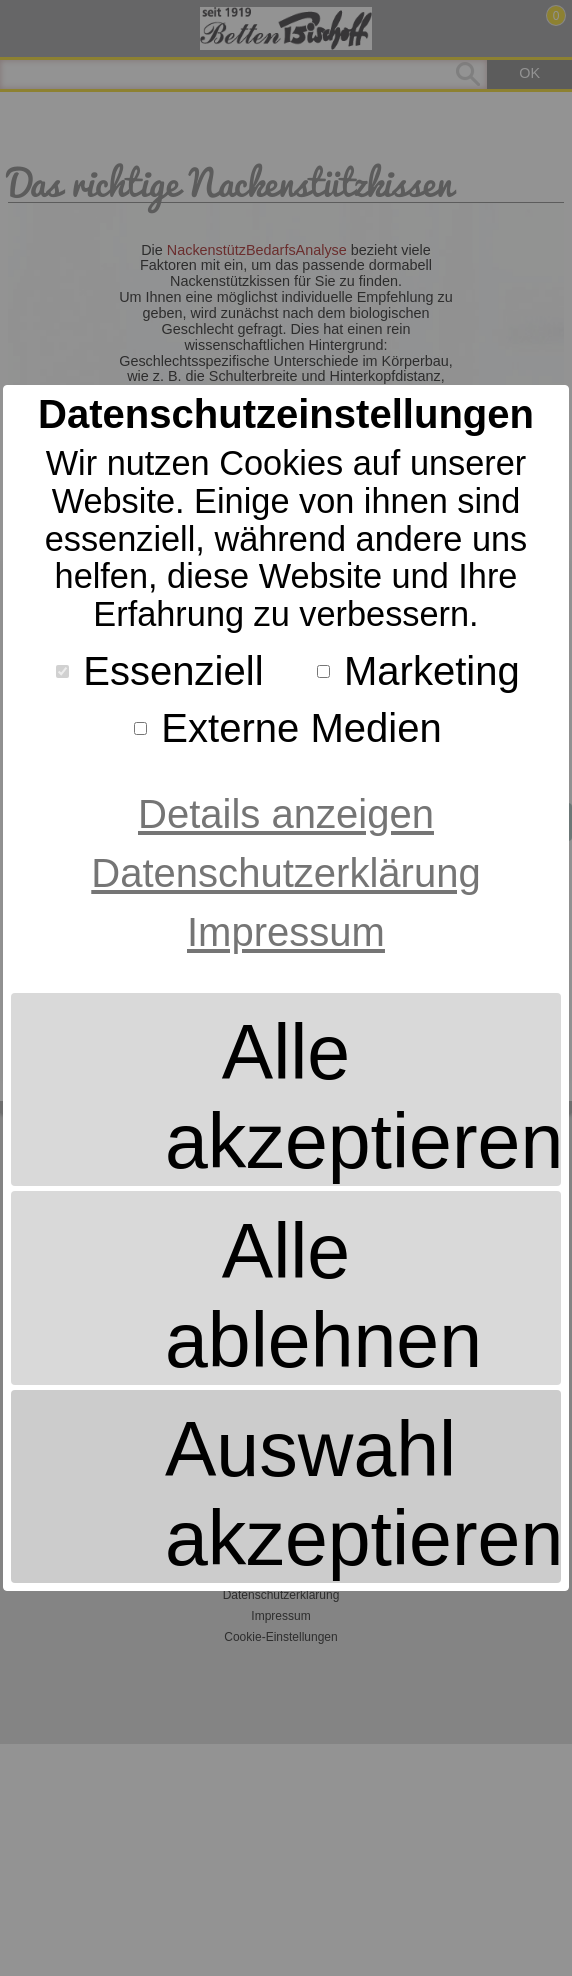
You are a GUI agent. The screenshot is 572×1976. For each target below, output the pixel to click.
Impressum (286, 932)
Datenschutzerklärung (285, 873)
